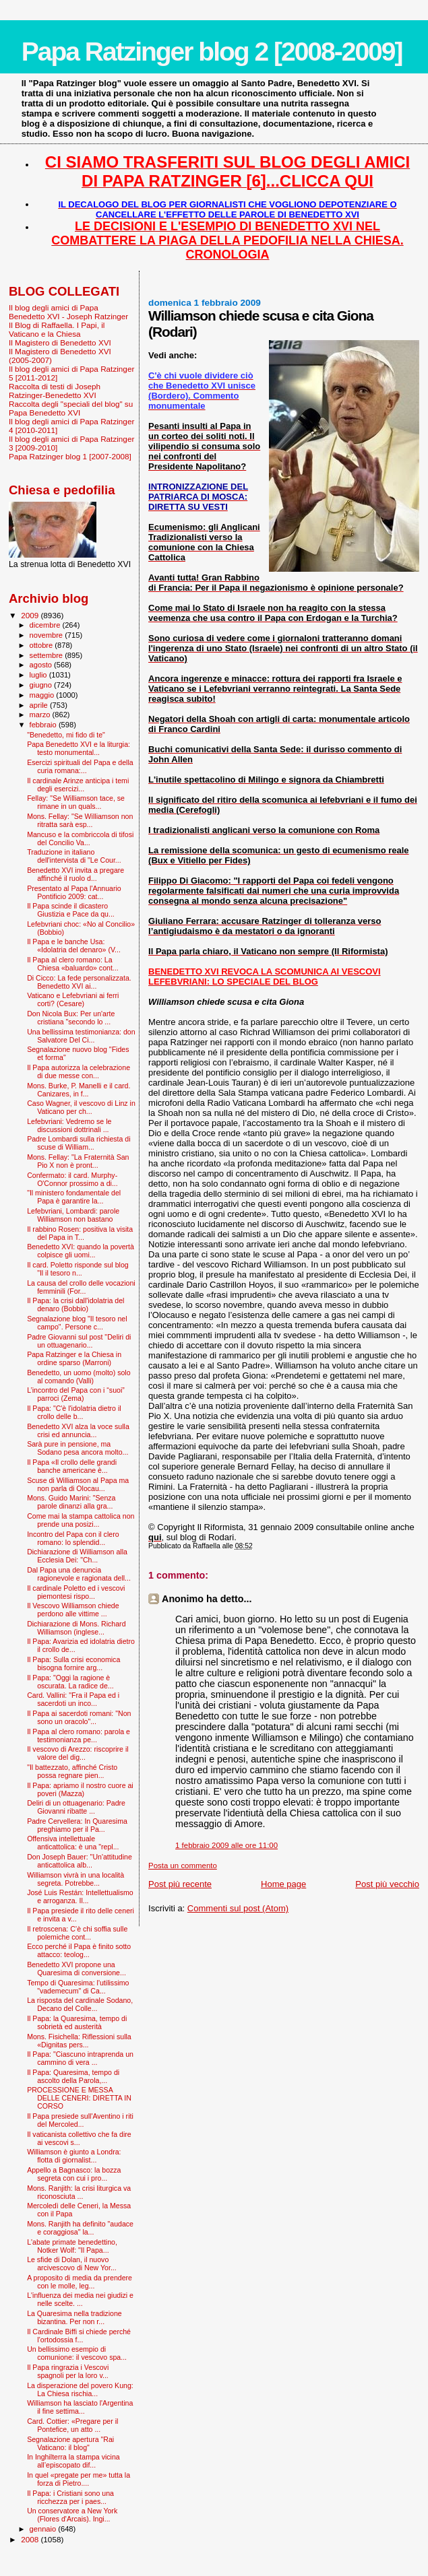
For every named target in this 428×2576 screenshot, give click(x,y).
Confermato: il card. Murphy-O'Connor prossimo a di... (72, 1179)
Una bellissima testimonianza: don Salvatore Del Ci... (81, 1036)
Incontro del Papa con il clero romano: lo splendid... (73, 1538)
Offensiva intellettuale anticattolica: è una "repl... (73, 1843)
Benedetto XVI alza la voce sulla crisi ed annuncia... (78, 1430)
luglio (39, 675)
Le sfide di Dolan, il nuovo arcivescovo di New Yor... (72, 2263)
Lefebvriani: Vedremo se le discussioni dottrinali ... (69, 1125)
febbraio (44, 725)
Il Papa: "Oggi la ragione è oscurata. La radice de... (70, 1682)
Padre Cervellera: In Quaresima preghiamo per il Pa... (77, 1825)
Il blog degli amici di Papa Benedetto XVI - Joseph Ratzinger (68, 312)
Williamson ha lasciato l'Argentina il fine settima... (80, 2407)
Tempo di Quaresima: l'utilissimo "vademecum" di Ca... (78, 1987)
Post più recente (180, 1884)
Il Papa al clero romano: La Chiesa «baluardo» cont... (73, 964)
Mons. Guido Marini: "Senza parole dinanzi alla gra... (71, 1502)
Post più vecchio (387, 1884)
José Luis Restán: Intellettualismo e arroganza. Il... (80, 1896)
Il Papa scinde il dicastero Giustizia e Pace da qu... (71, 910)
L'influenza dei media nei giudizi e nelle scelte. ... (80, 2299)
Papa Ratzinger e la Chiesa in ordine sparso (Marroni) (74, 1358)
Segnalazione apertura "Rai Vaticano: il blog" (70, 2443)
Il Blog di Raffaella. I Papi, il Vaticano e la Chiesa (56, 329)
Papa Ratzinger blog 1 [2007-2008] (70, 456)
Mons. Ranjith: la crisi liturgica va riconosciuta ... (79, 2192)
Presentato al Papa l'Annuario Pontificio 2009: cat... (74, 892)
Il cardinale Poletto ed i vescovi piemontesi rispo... (76, 1592)
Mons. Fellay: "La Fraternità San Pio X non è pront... (78, 1161)
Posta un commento (182, 1865)
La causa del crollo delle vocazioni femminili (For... (81, 1287)
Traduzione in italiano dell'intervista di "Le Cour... (74, 856)
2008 (30, 2539)
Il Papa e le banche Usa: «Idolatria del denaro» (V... (74, 945)
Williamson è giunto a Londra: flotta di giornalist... (74, 2156)
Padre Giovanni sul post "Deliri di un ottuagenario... (79, 1341)
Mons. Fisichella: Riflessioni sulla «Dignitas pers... (79, 2041)
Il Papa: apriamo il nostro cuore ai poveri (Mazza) (80, 1789)
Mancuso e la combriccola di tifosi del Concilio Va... (80, 838)
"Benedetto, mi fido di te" (66, 735)
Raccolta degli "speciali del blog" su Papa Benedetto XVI (71, 408)
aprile (40, 705)
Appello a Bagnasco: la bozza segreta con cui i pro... (74, 2174)
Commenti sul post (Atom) (237, 1908)
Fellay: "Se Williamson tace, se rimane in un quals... (76, 802)
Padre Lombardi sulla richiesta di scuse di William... (78, 1143)
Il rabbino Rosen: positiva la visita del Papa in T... (80, 1233)
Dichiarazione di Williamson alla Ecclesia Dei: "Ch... (77, 1556)
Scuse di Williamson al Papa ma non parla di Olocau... (78, 1484)
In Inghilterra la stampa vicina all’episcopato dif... (73, 2461)
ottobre (42, 645)
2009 (30, 615)
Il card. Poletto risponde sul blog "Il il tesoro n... (78, 1269)
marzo (41, 715)
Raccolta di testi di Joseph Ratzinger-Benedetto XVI (54, 390)
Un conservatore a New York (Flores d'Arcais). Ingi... (72, 2515)
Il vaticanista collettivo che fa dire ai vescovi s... (79, 2138)
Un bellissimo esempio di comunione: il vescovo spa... (77, 2353)
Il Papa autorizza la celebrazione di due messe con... (78, 1071)
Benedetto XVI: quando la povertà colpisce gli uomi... (80, 1251)
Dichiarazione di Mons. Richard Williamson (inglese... (76, 1628)
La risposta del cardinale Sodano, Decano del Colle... (80, 2004)
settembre (47, 655)
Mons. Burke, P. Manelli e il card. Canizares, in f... (78, 1090)
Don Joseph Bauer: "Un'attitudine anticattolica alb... (79, 1861)
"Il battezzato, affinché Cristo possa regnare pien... (72, 1771)
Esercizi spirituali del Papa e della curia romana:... (80, 766)
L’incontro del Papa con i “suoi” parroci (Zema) (76, 1394)
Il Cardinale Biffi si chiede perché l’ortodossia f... (79, 2335)
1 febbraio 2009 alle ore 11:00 (226, 1845)
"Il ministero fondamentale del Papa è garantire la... (74, 1197)
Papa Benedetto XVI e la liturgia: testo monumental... (78, 748)
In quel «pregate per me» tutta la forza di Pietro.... (78, 2479)
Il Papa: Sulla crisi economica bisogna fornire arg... (73, 1663)
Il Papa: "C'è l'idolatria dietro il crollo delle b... (74, 1412)
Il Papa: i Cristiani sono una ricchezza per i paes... (70, 2497)
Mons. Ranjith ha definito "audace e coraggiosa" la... (80, 2228)
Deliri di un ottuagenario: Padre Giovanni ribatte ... (76, 1807)
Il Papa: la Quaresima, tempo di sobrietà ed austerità (77, 2022)
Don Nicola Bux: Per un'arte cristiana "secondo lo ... (71, 1018)
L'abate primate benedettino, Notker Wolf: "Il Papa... (72, 2246)
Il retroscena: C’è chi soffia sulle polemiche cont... (77, 1933)
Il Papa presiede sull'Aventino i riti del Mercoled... (80, 2120)
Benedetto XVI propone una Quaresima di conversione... (76, 1968)
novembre (47, 635)
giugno (42, 685)
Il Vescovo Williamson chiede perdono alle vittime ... (73, 1609)
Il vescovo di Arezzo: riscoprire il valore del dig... (78, 1753)
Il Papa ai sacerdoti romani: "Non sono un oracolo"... (79, 1717)
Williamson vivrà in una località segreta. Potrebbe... (75, 1879)
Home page (283, 1884)
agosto (42, 665)
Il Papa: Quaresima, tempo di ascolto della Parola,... (73, 2076)
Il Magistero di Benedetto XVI (60, 342)
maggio (43, 695)
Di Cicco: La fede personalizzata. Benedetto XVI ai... (79, 982)
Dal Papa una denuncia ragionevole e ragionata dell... (79, 1574)
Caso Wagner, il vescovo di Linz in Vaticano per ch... (81, 1107)
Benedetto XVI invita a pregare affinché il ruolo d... (75, 874)
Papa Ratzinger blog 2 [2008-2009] (212, 51)
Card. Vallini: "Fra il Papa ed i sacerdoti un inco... (73, 1699)
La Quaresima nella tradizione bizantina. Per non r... (74, 2317)
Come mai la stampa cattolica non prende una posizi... (80, 1520)
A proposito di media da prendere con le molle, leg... (79, 2282)
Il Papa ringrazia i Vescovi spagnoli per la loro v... (68, 2371)
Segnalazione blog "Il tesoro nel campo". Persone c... (77, 1323)
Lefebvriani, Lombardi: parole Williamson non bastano (73, 1215)
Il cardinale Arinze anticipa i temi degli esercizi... (78, 785)
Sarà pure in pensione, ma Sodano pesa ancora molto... (77, 1448)
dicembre (46, 625)
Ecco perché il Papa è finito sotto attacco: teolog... (79, 1950)
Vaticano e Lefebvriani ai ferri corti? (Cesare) (73, 999)
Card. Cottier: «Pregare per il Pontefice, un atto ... (72, 2425)
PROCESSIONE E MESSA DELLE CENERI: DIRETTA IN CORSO (79, 2098)
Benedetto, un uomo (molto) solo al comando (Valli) (78, 1376)
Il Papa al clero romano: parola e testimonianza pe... (78, 1735)
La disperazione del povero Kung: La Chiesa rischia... (80, 2389)
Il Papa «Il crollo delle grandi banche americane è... (72, 1466)
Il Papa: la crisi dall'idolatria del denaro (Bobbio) (75, 1304)
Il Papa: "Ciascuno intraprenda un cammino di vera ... (80, 2058)
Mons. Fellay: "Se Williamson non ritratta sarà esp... (80, 820)
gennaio (44, 2529)
